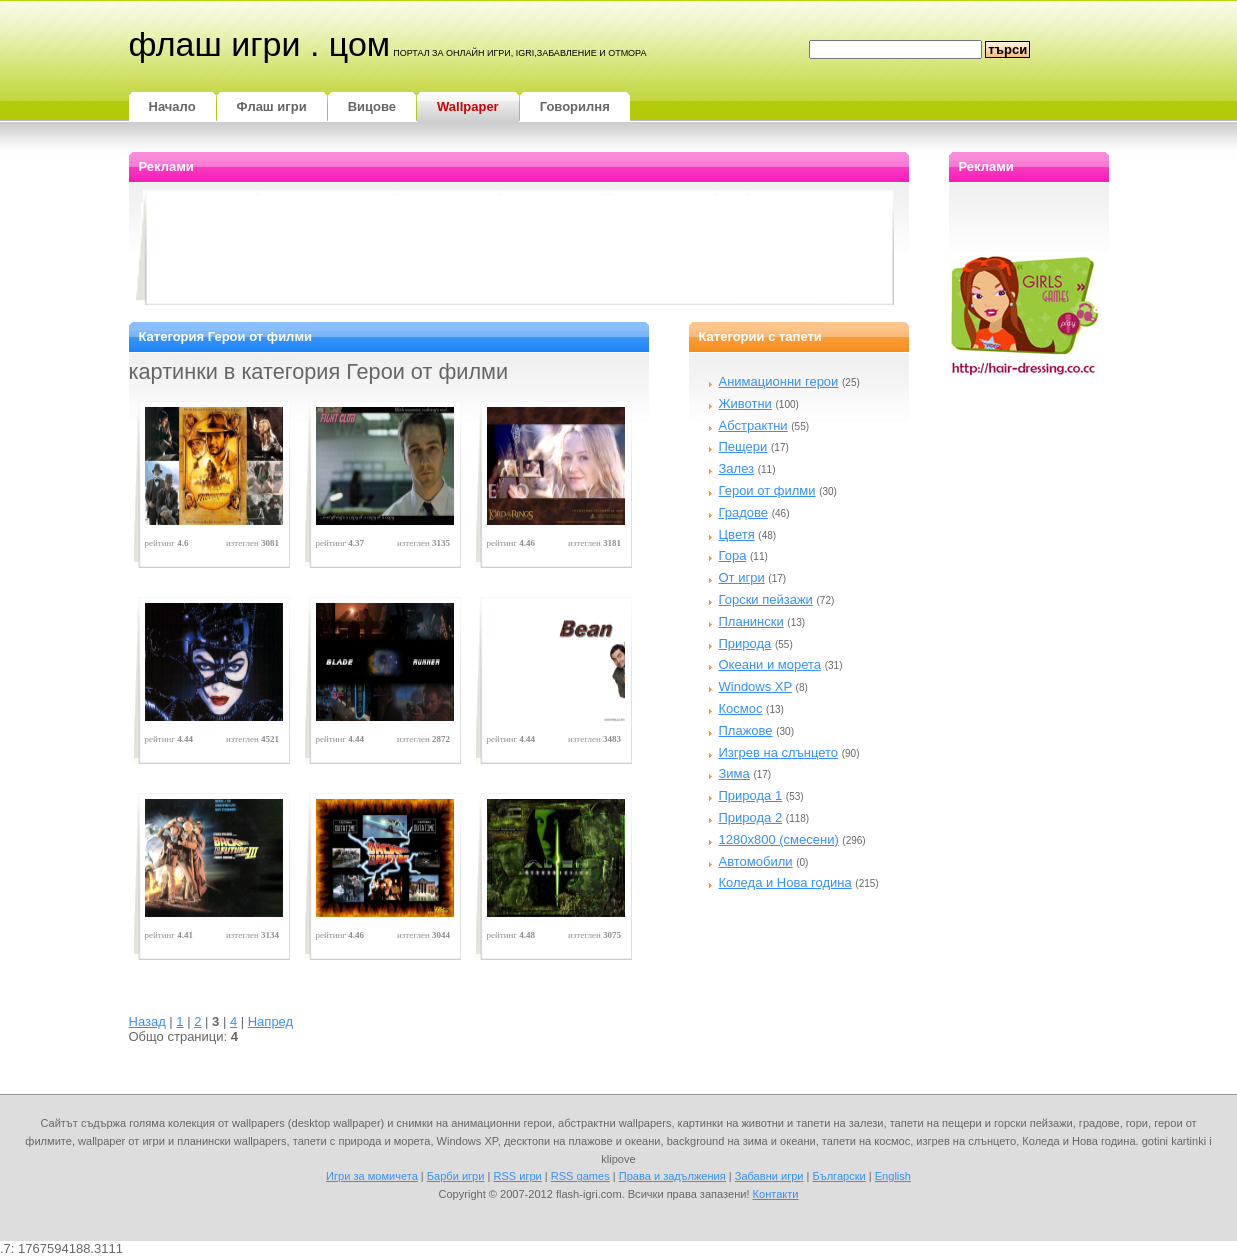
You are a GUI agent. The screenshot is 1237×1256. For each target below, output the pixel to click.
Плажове (746, 730)
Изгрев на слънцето (779, 752)
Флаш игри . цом (260, 44)
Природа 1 (751, 795)
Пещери (743, 446)
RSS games (580, 1176)
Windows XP (755, 686)
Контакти (776, 1194)
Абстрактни (753, 425)
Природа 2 (751, 817)
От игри (742, 577)
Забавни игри (769, 1176)
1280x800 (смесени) (779, 839)
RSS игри (517, 1176)
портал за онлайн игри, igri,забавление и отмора (519, 53)
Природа (745, 643)
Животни (745, 403)
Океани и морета (770, 664)
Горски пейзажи (766, 599)
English (893, 1176)
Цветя (737, 534)
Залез (737, 468)
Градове (744, 512)
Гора (733, 555)
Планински (751, 621)
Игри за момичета (372, 1176)
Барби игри (456, 1176)
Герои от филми (767, 490)
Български (839, 1176)
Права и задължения (672, 1176)
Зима (734, 773)
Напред (270, 1021)
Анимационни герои (779, 381)
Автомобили (756, 861)
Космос (741, 708)
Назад (147, 1021)
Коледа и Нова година (785, 882)
